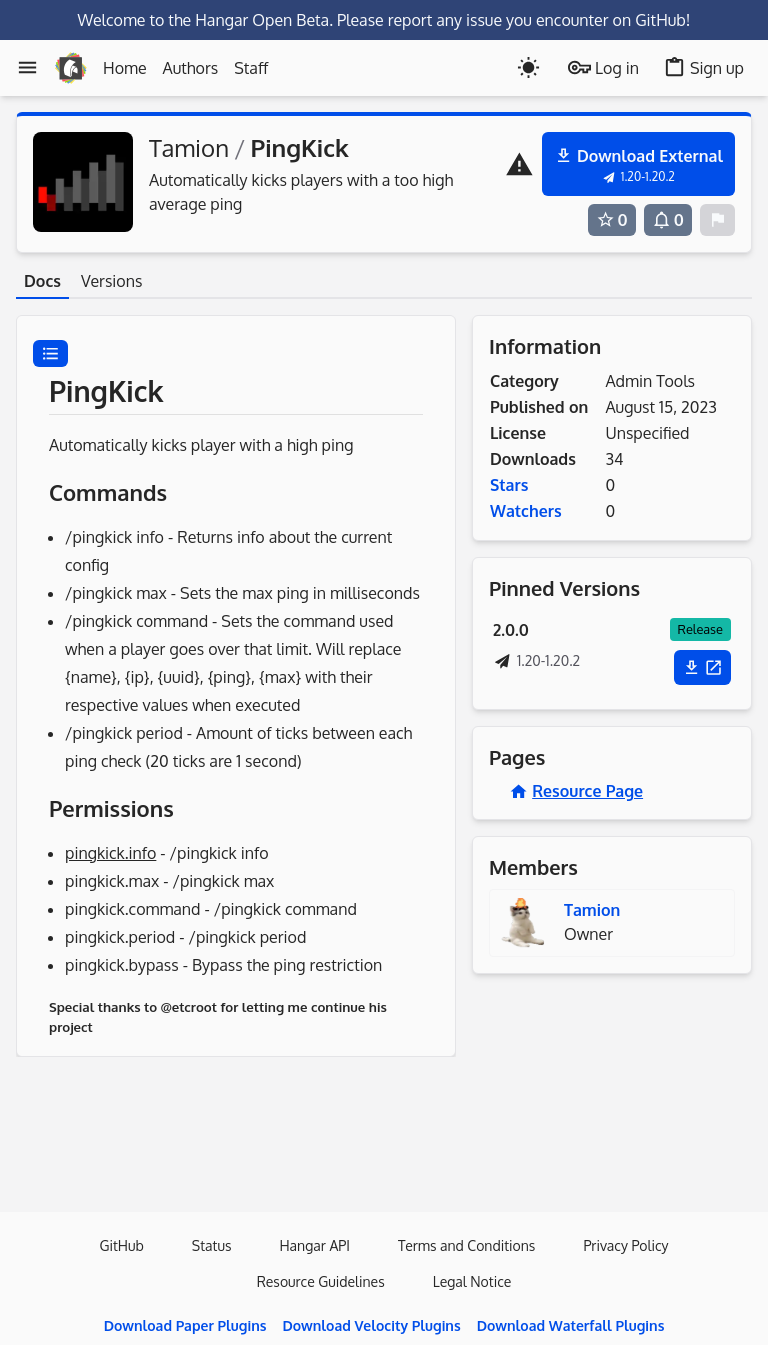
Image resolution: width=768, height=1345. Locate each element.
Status (212, 1245)
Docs (42, 281)
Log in (603, 67)
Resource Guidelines (321, 1281)
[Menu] (27, 67)
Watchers (526, 511)
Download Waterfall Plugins (571, 1325)
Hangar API (314, 1245)
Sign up (703, 67)
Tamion (189, 147)
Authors (191, 68)
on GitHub (649, 20)
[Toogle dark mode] (528, 67)
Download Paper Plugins (185, 1325)
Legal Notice (472, 1281)
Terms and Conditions (466, 1245)
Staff (251, 68)
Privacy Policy (625, 1245)
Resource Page (576, 791)
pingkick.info (110, 853)
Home (125, 68)
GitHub (121, 1245)
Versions (111, 281)
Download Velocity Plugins (371, 1325)
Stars (509, 485)
